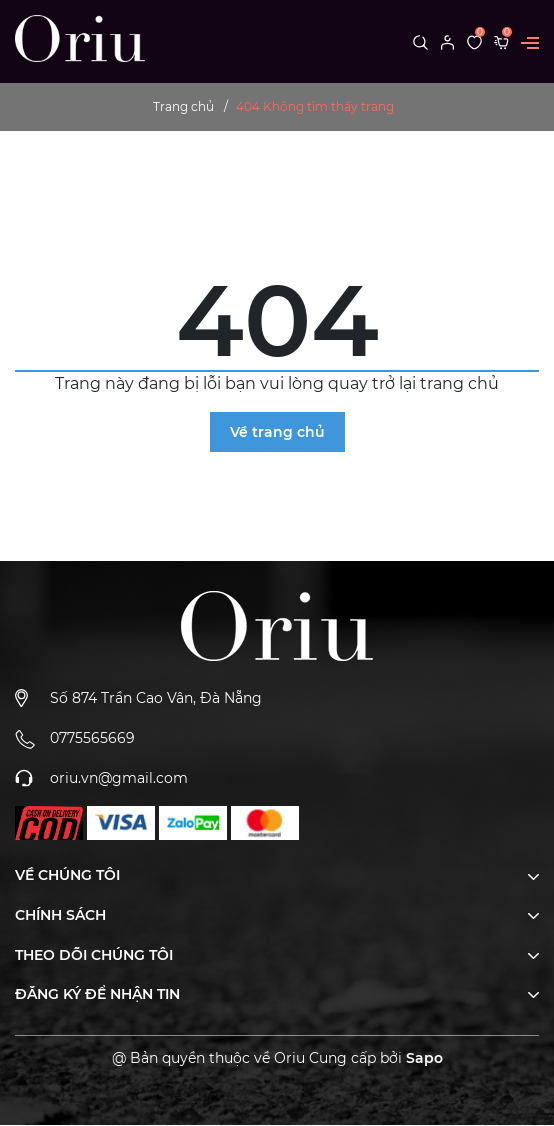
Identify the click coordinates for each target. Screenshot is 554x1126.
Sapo (424, 1058)
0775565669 (92, 738)
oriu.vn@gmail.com (119, 778)
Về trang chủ (277, 432)
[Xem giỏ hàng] (501, 41)
